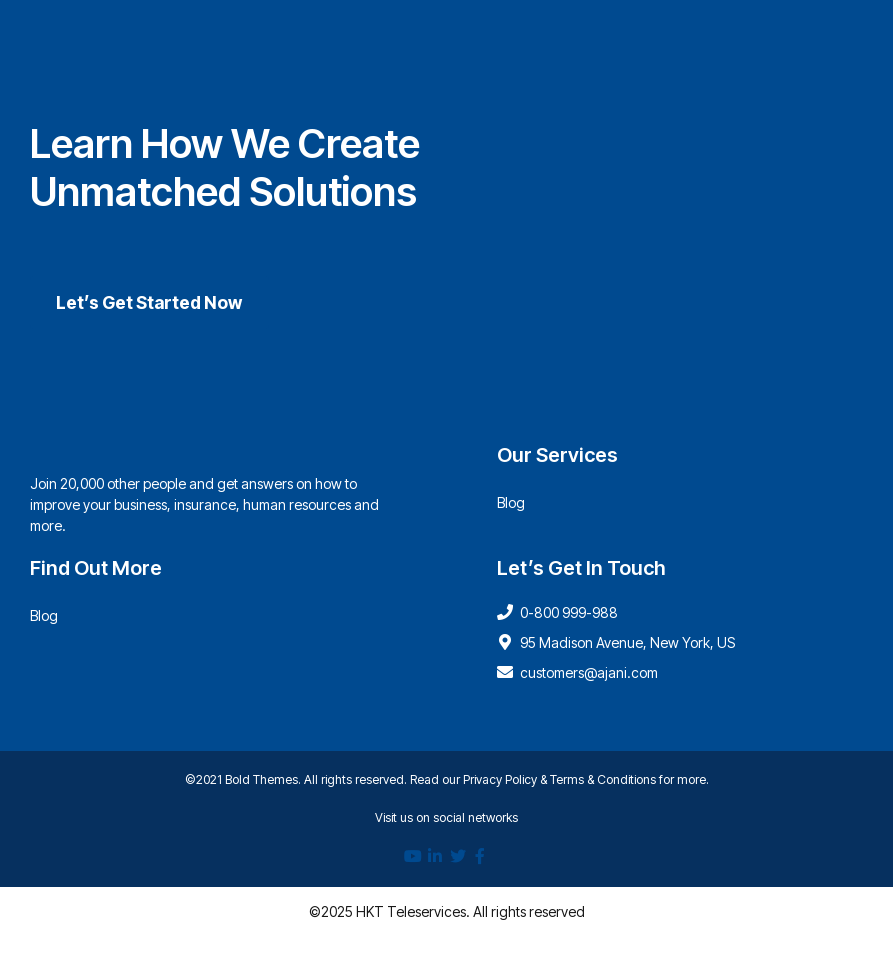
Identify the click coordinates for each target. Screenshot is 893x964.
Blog (511, 502)
